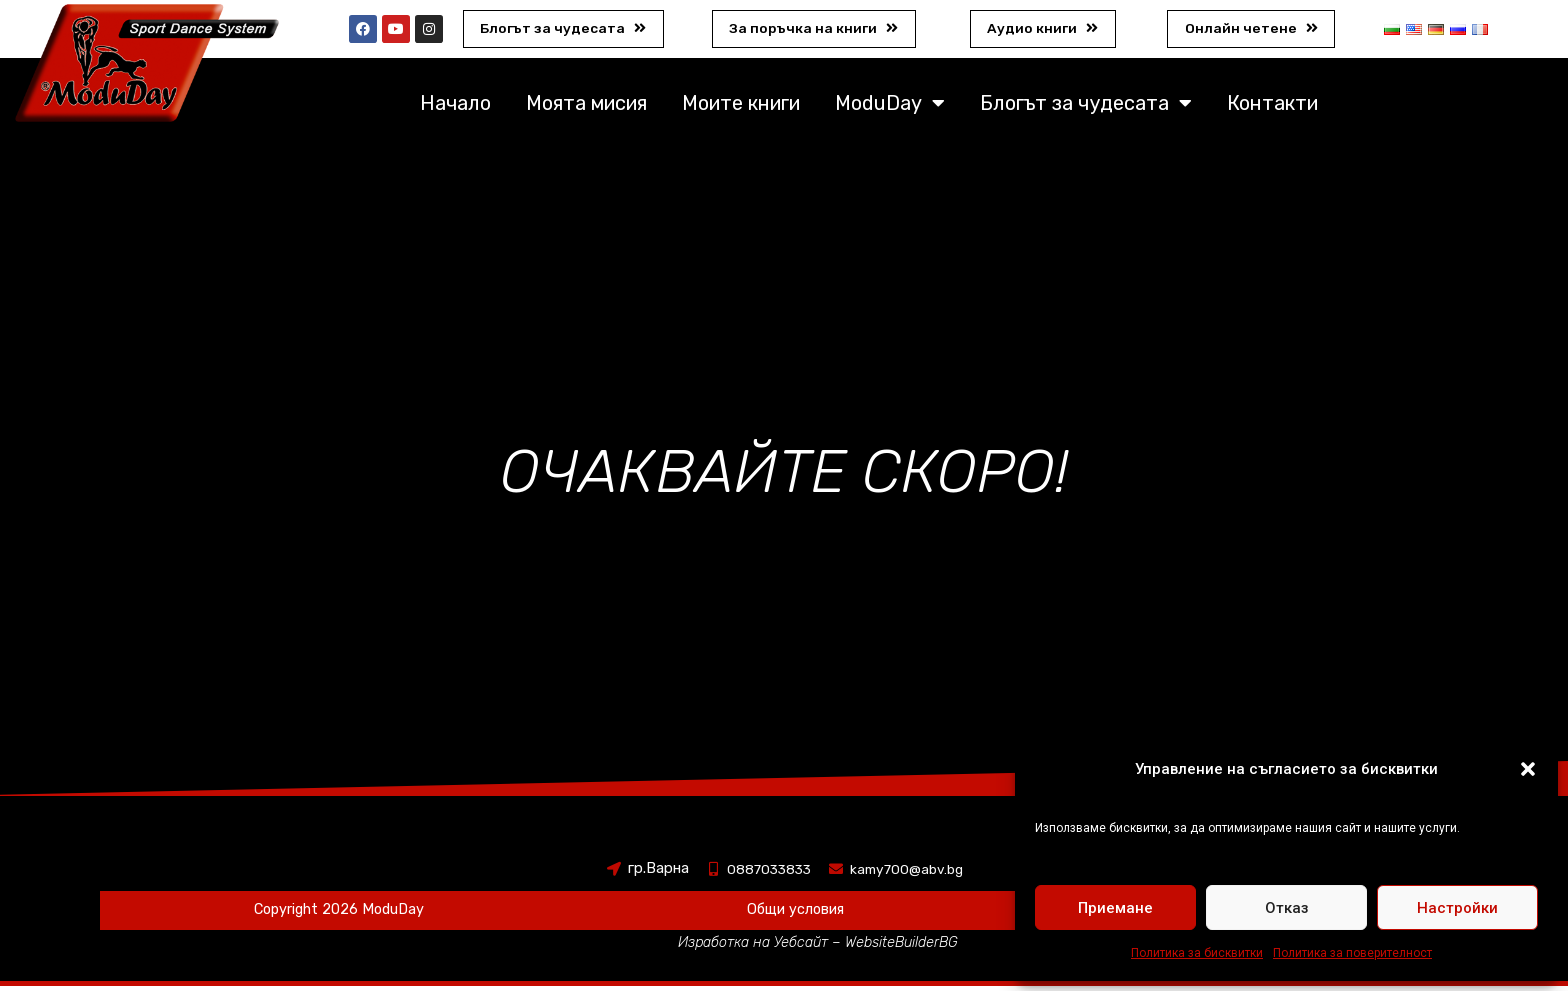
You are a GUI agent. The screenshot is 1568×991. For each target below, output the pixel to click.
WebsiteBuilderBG (905, 947)
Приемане (1115, 908)
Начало (455, 108)
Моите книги (741, 108)
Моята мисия (586, 108)
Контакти (1272, 108)
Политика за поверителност (1352, 953)
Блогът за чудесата (1086, 108)
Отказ (1287, 908)
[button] (1528, 769)
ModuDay (890, 108)
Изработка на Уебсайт (752, 947)
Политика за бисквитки (1197, 953)
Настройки (1457, 908)
